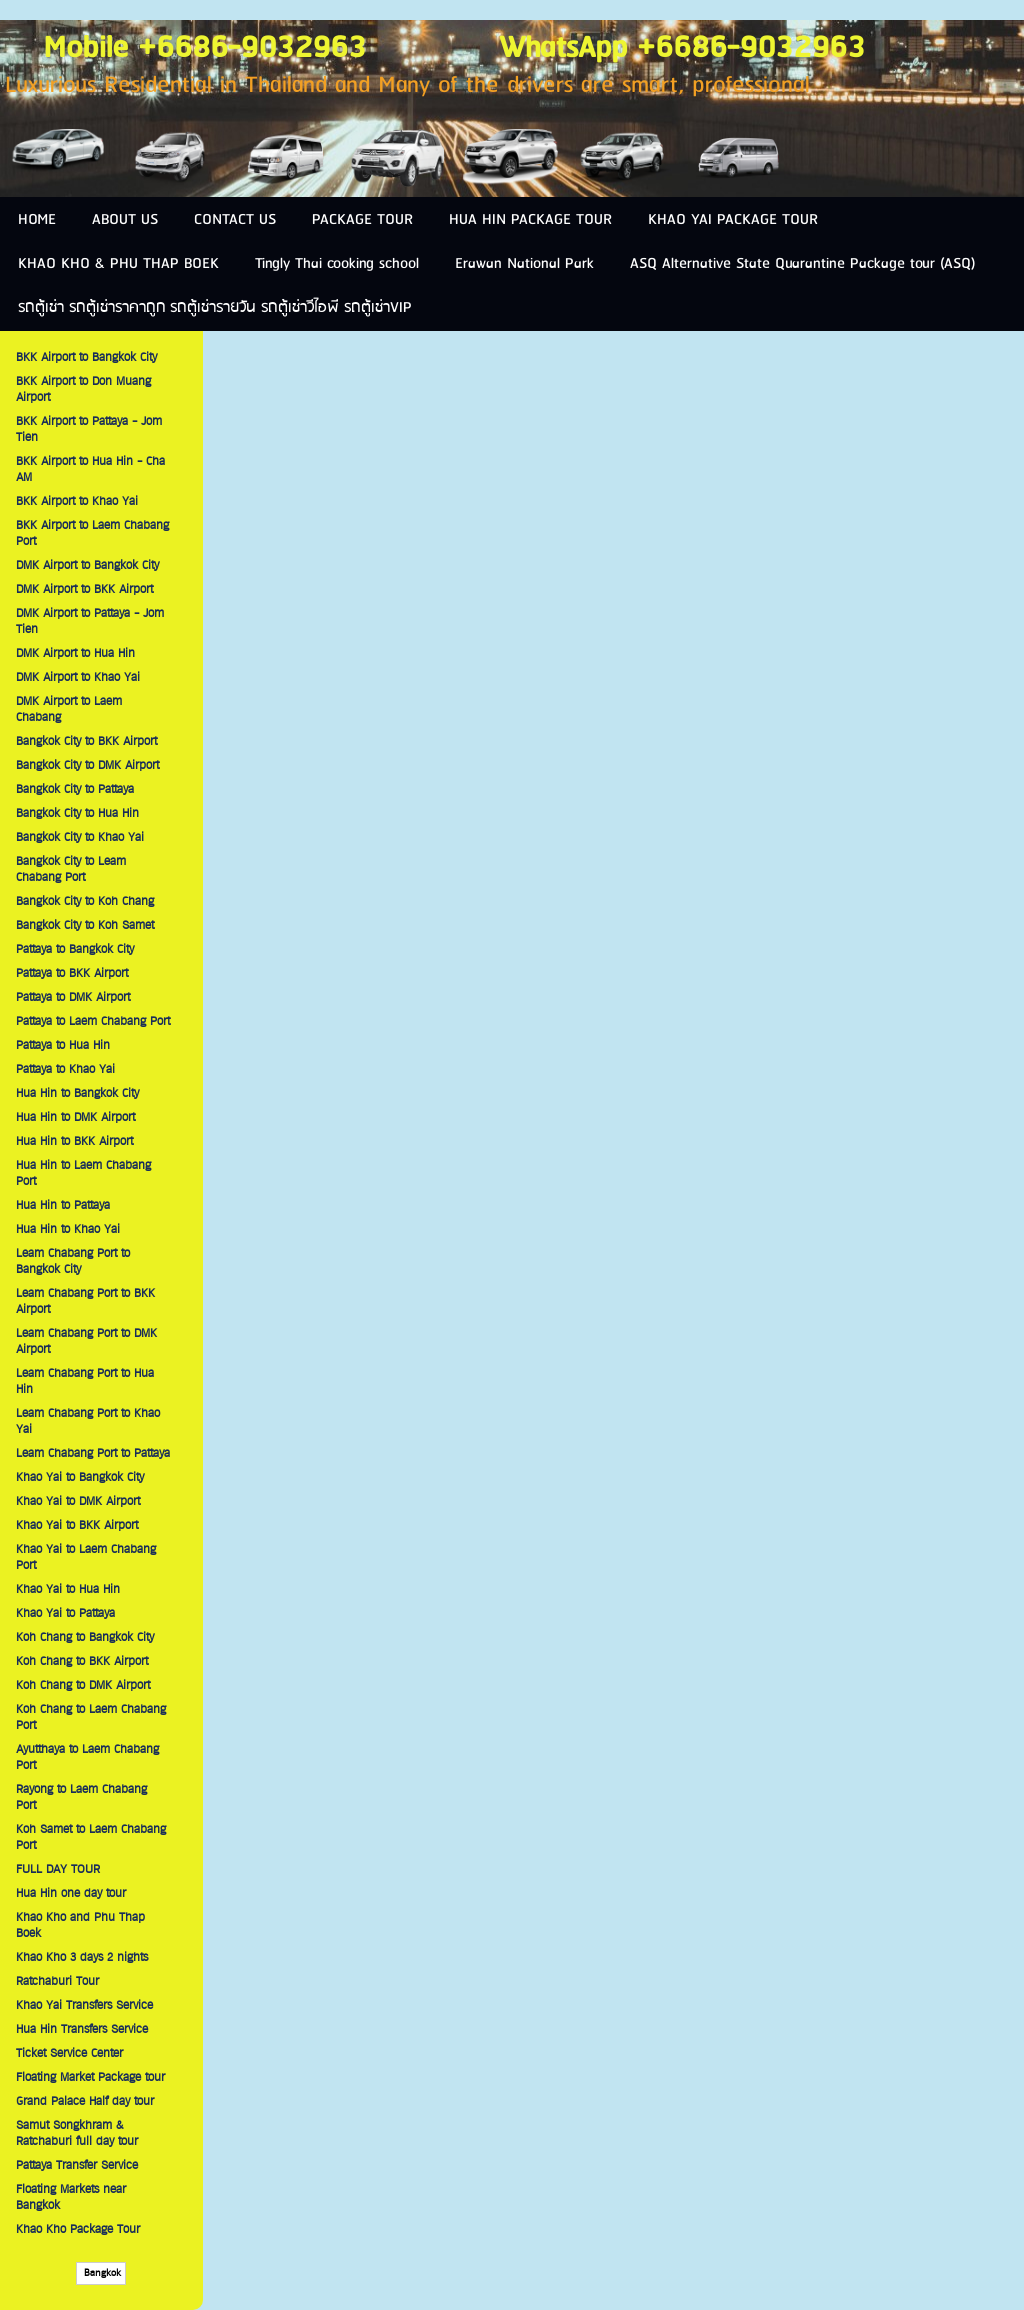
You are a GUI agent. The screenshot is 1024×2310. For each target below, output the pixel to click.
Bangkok (101, 2273)
